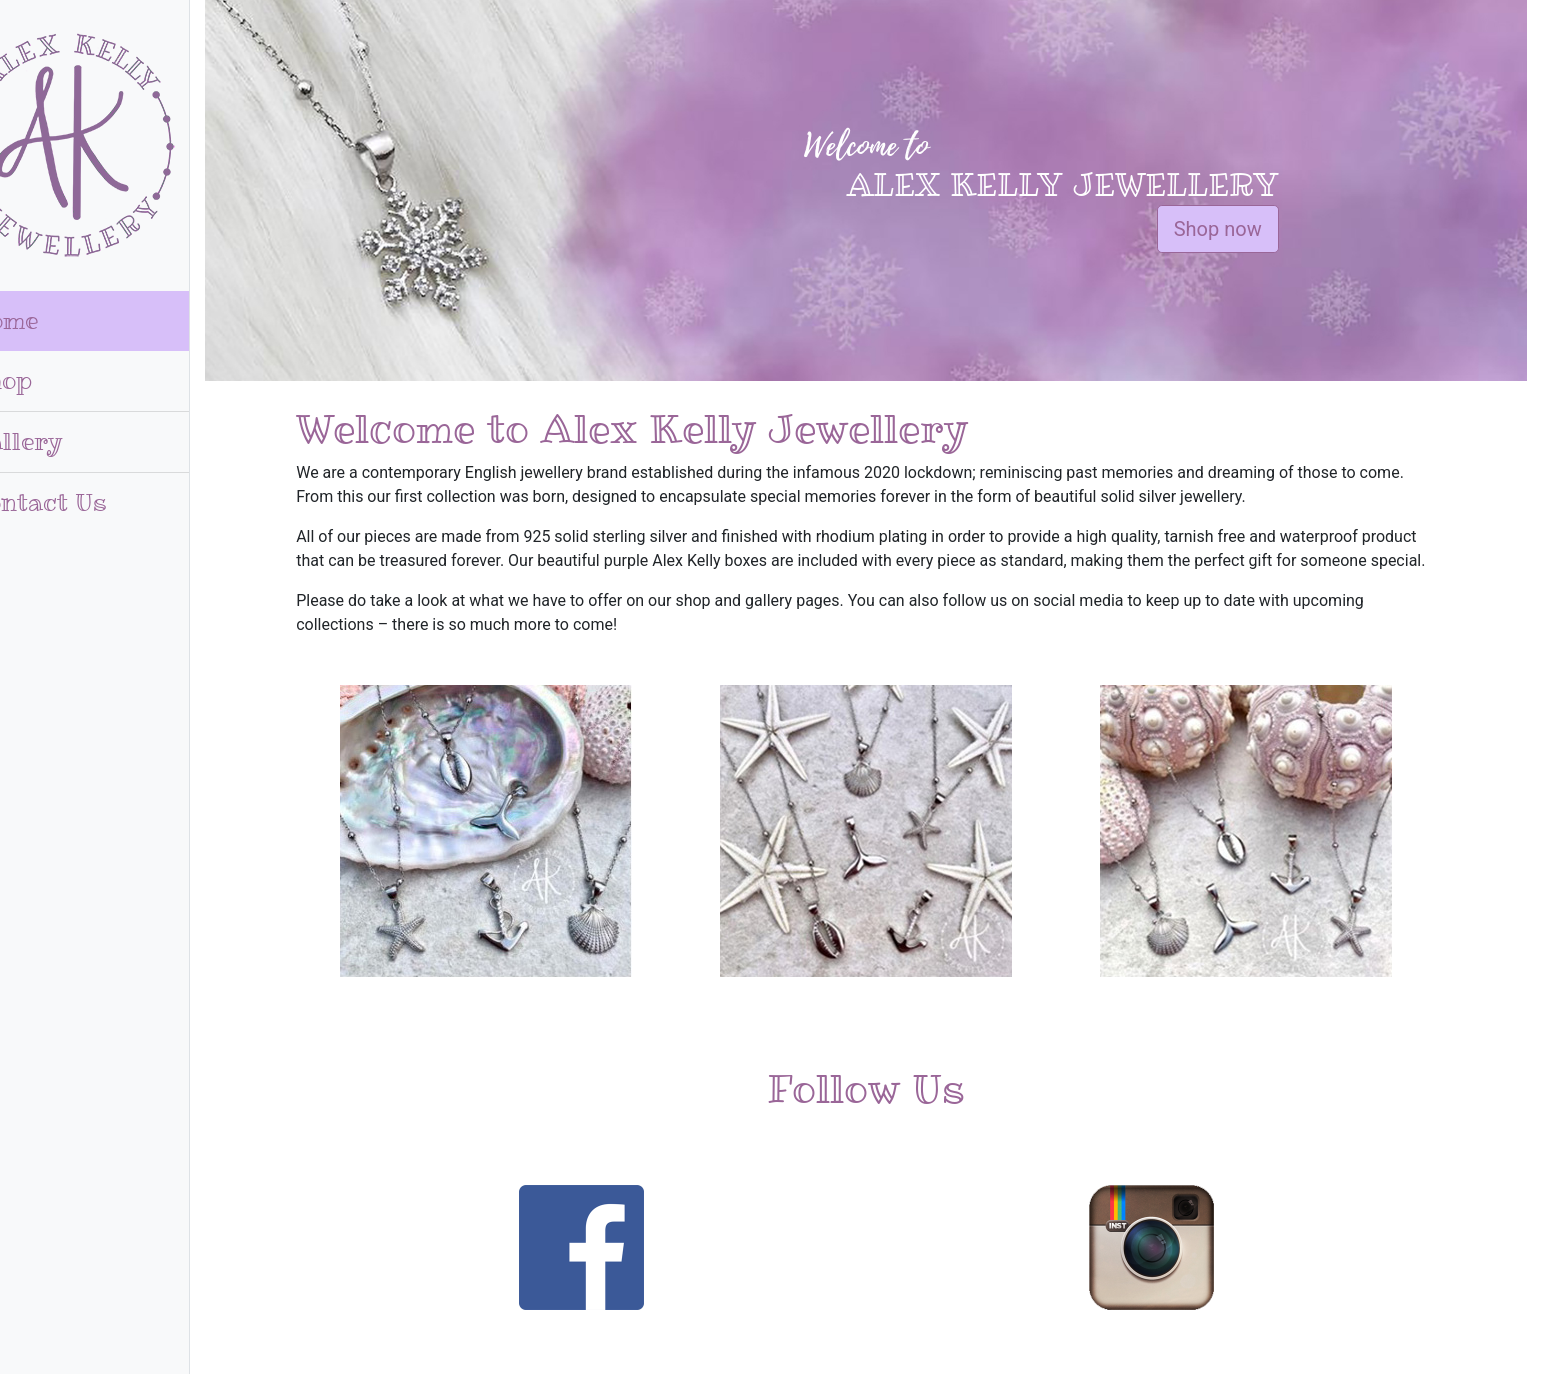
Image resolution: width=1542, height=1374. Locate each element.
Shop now (1243, 229)
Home (54, 320)
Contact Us (89, 502)
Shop (51, 380)
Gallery (67, 441)
